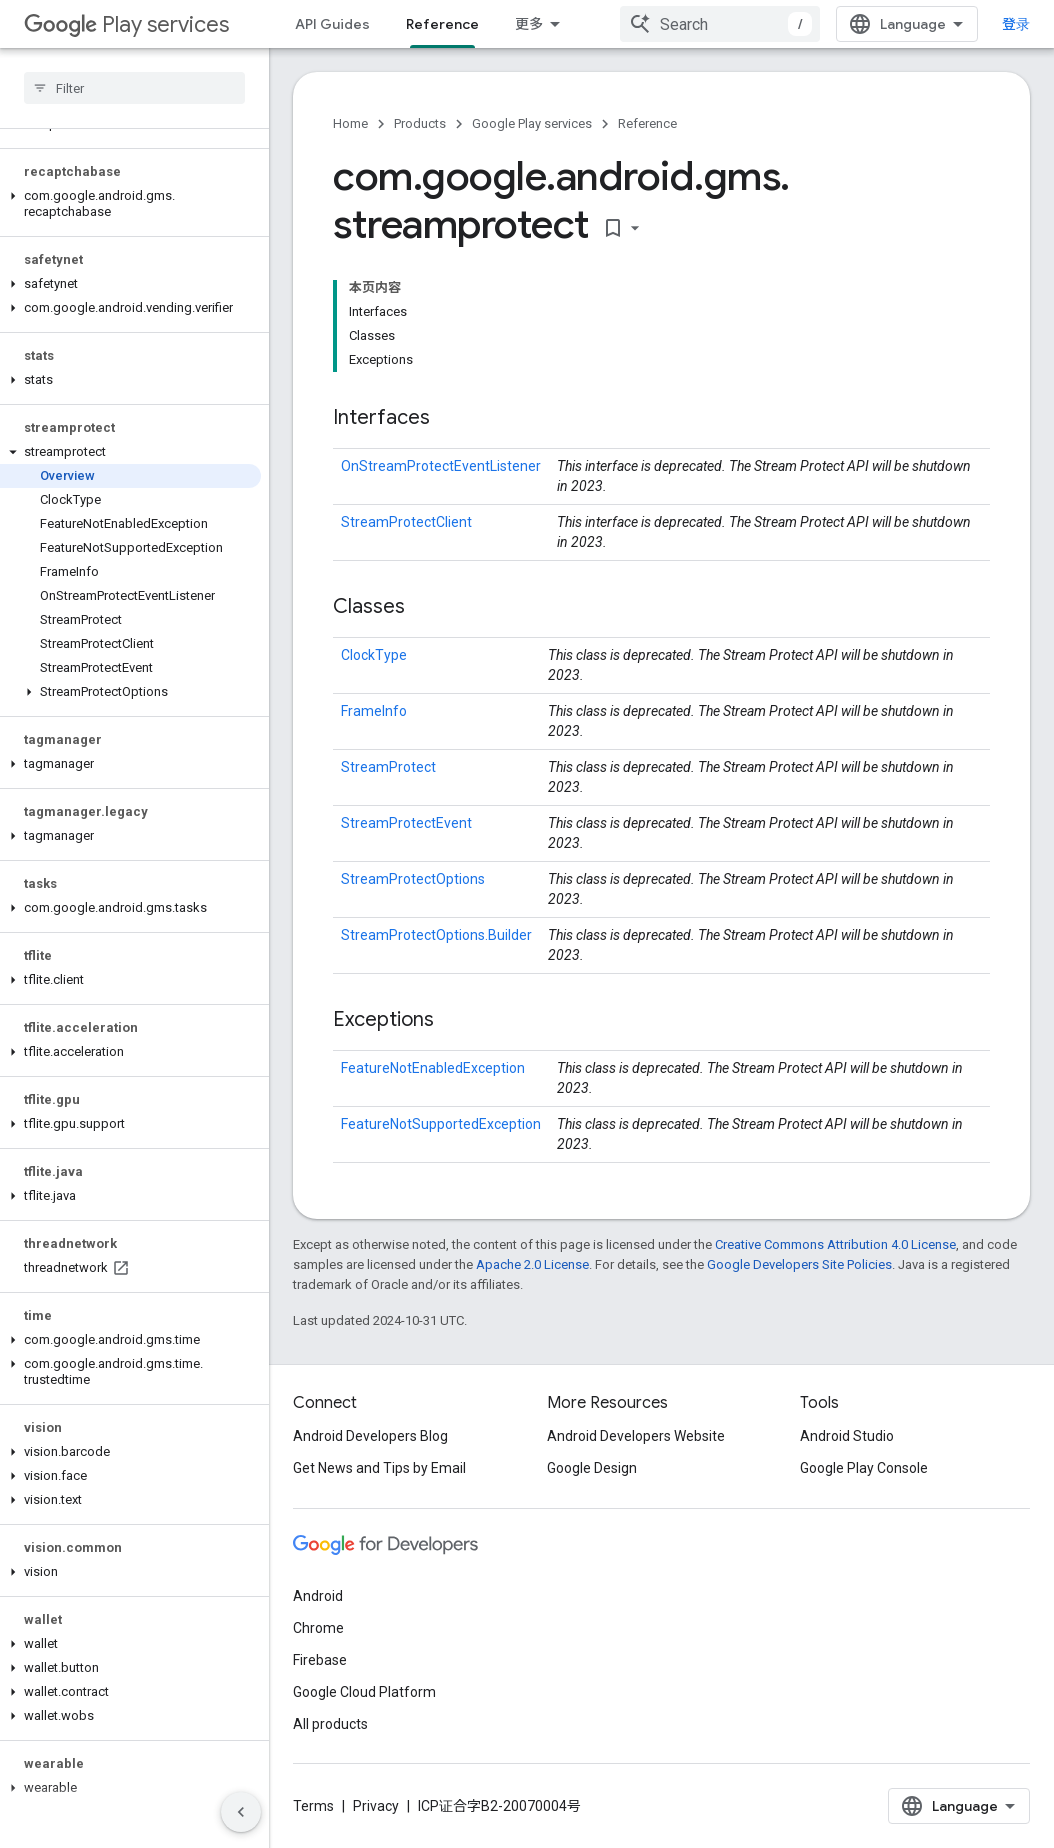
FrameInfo (374, 711)
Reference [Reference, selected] (442, 24)
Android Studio (847, 1436)
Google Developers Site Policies (799, 1264)
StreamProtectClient (406, 522)
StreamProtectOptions (413, 879)
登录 (1016, 24)
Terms (313, 1806)
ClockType (374, 655)
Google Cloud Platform (364, 1692)
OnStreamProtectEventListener (441, 466)
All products (330, 1724)
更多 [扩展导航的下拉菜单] (529, 24)
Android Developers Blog (370, 1436)
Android (318, 1596)
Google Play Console (864, 1468)
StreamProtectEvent (406, 823)
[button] (130, 204)
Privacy (376, 1806)
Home (350, 123)
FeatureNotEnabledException (433, 1068)
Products (420, 123)
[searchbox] (134, 88)
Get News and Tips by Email (379, 1468)
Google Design (592, 1468)
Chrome (318, 1628)
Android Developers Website (636, 1436)
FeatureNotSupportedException (441, 1124)
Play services (126, 24)
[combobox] (720, 24)
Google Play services (532, 123)
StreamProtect (388, 767)
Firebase (320, 1660)
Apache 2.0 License (532, 1264)
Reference (647, 123)
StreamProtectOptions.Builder (436, 935)
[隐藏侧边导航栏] (241, 1812)
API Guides (332, 24)
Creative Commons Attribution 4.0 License (835, 1244)
